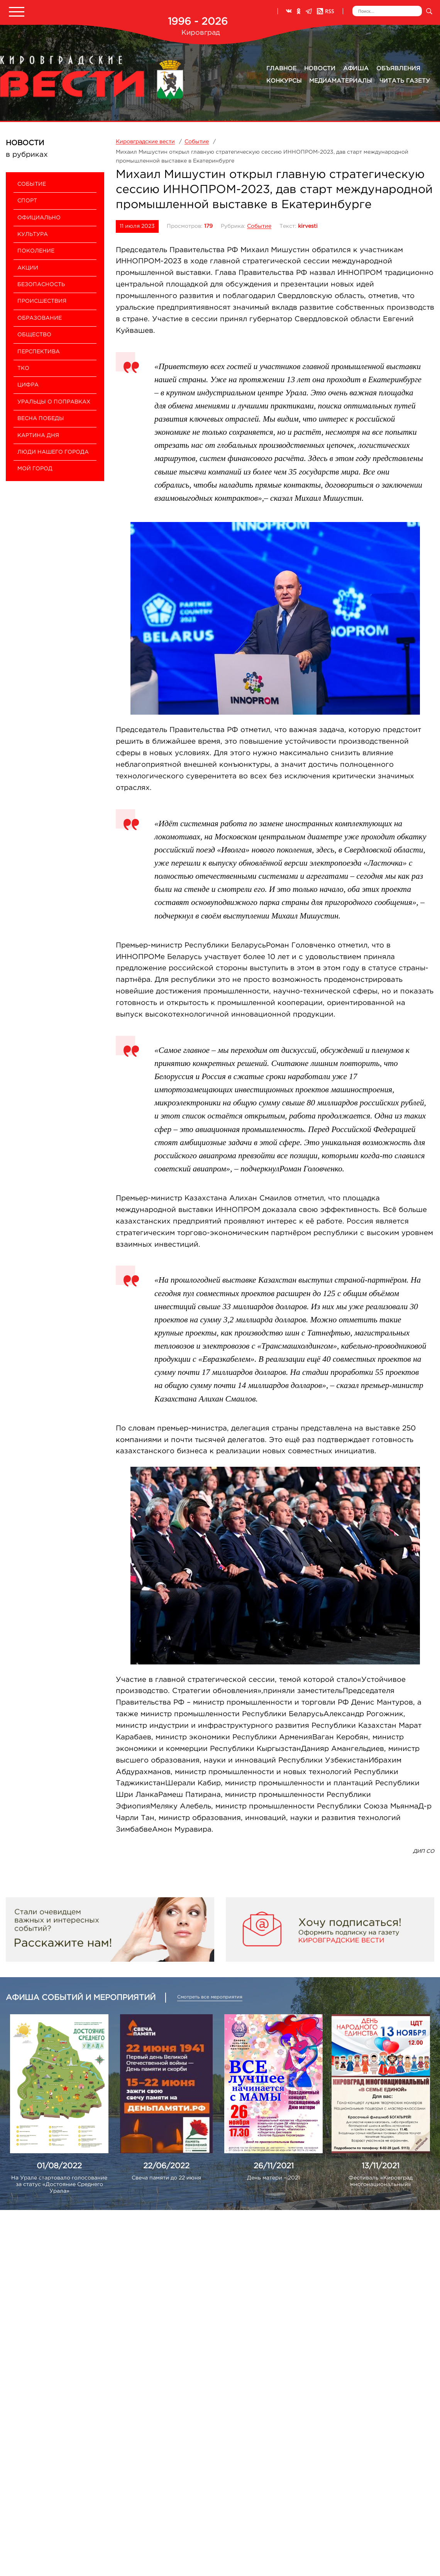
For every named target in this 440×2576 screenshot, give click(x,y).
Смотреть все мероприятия (209, 1997)
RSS (325, 11)
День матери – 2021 (273, 2178)
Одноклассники (299, 11)
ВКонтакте (289, 11)
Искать (429, 11)
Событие (259, 226)
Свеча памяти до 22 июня (166, 2178)
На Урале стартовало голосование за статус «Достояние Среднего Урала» (59, 2184)
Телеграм (309, 11)
